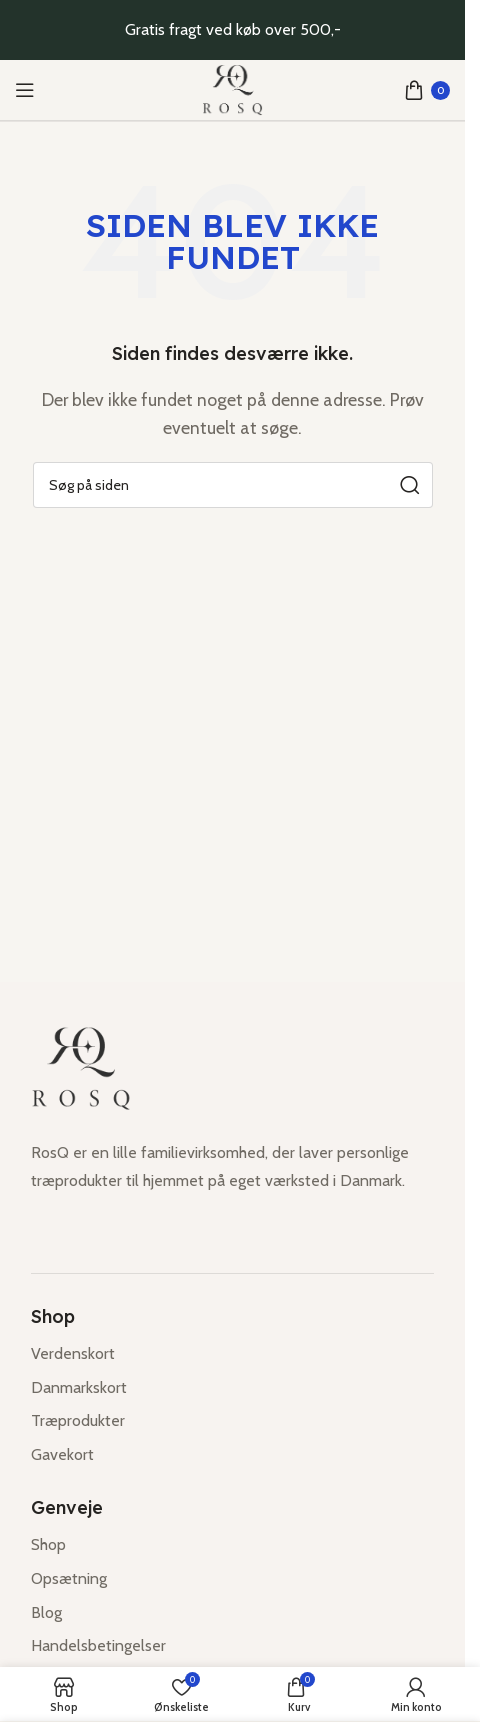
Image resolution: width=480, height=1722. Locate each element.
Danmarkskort (79, 1387)
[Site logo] (233, 90)
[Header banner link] (232, 30)
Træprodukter (78, 1420)
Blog (46, 1612)
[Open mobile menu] (25, 90)
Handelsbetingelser (98, 1645)
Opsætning (69, 1578)
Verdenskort (73, 1353)
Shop (48, 1544)
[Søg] (233, 485)
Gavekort (62, 1454)
